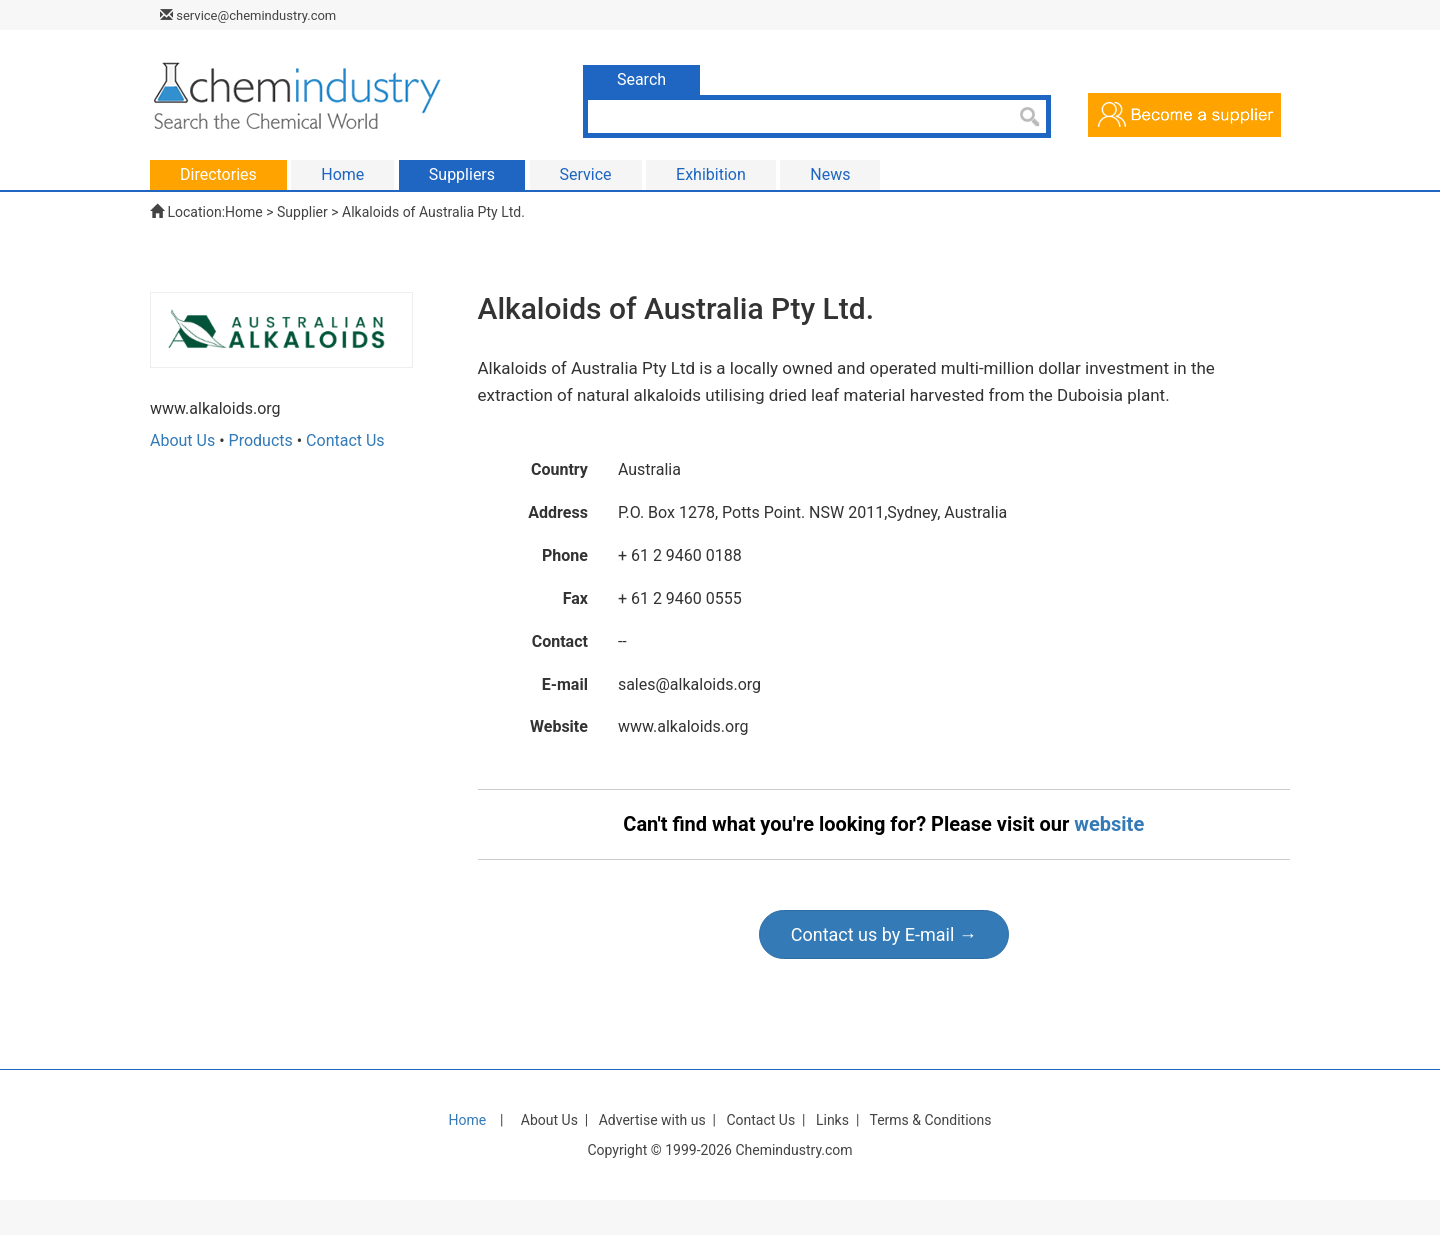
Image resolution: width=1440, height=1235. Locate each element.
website (1109, 824)
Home (244, 212)
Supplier (302, 212)
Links (832, 1120)
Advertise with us (652, 1120)
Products (261, 440)
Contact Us (345, 440)
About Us (182, 440)
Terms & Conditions (930, 1120)
